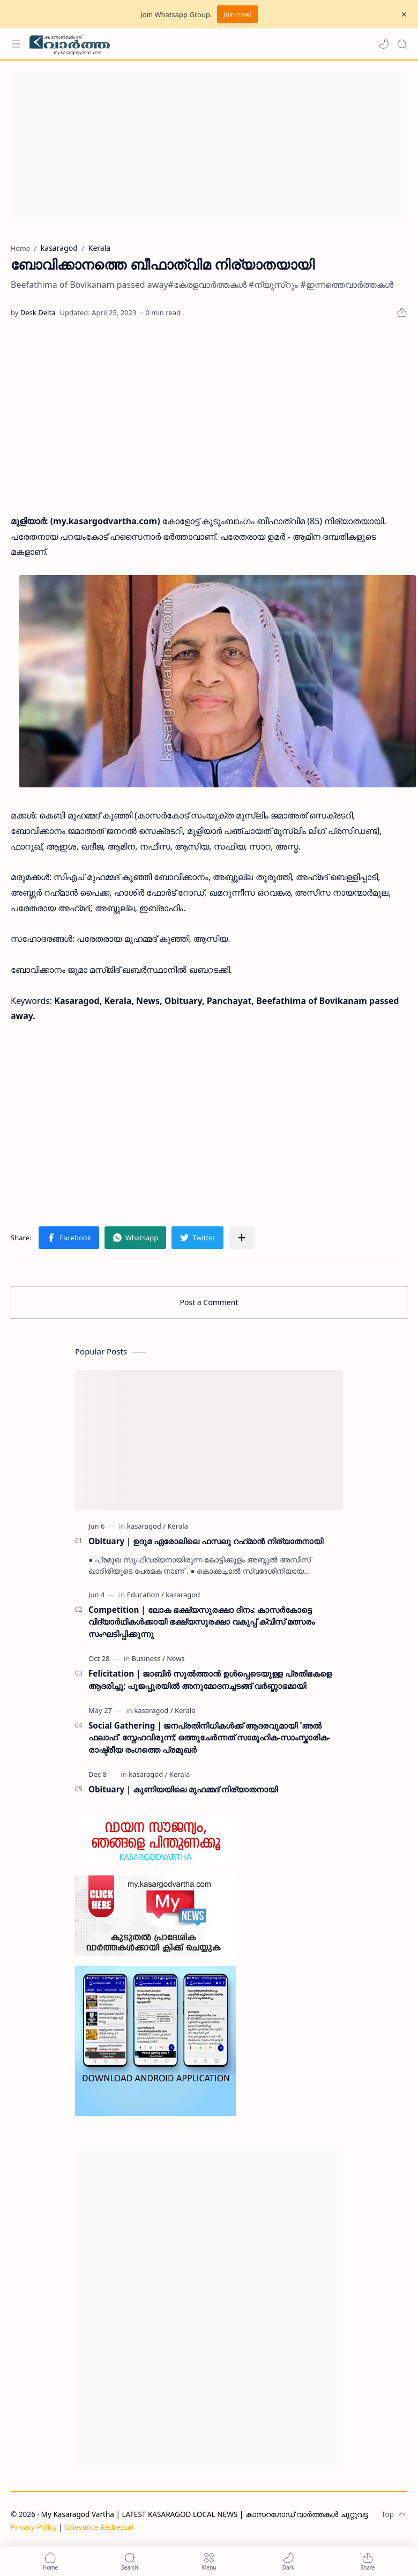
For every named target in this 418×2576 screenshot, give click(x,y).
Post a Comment (209, 1302)
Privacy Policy (34, 2527)
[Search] (402, 44)
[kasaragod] (146, 1526)
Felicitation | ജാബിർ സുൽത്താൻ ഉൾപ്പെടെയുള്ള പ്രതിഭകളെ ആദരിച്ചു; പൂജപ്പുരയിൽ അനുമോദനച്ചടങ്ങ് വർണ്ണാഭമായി (210, 1679)
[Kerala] (177, 1526)
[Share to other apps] (242, 1237)
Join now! (237, 14)
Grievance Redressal (98, 2527)
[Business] (148, 1658)
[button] (384, 44)
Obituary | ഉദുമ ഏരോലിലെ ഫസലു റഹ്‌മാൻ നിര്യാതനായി (205, 1541)
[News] (175, 1658)
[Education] (145, 1594)
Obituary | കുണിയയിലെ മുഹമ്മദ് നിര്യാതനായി (183, 1789)
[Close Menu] (404, 14)
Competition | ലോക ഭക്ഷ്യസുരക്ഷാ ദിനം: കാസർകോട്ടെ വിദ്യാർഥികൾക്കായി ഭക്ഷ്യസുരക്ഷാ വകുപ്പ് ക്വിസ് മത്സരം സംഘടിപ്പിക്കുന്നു (201, 1622)
